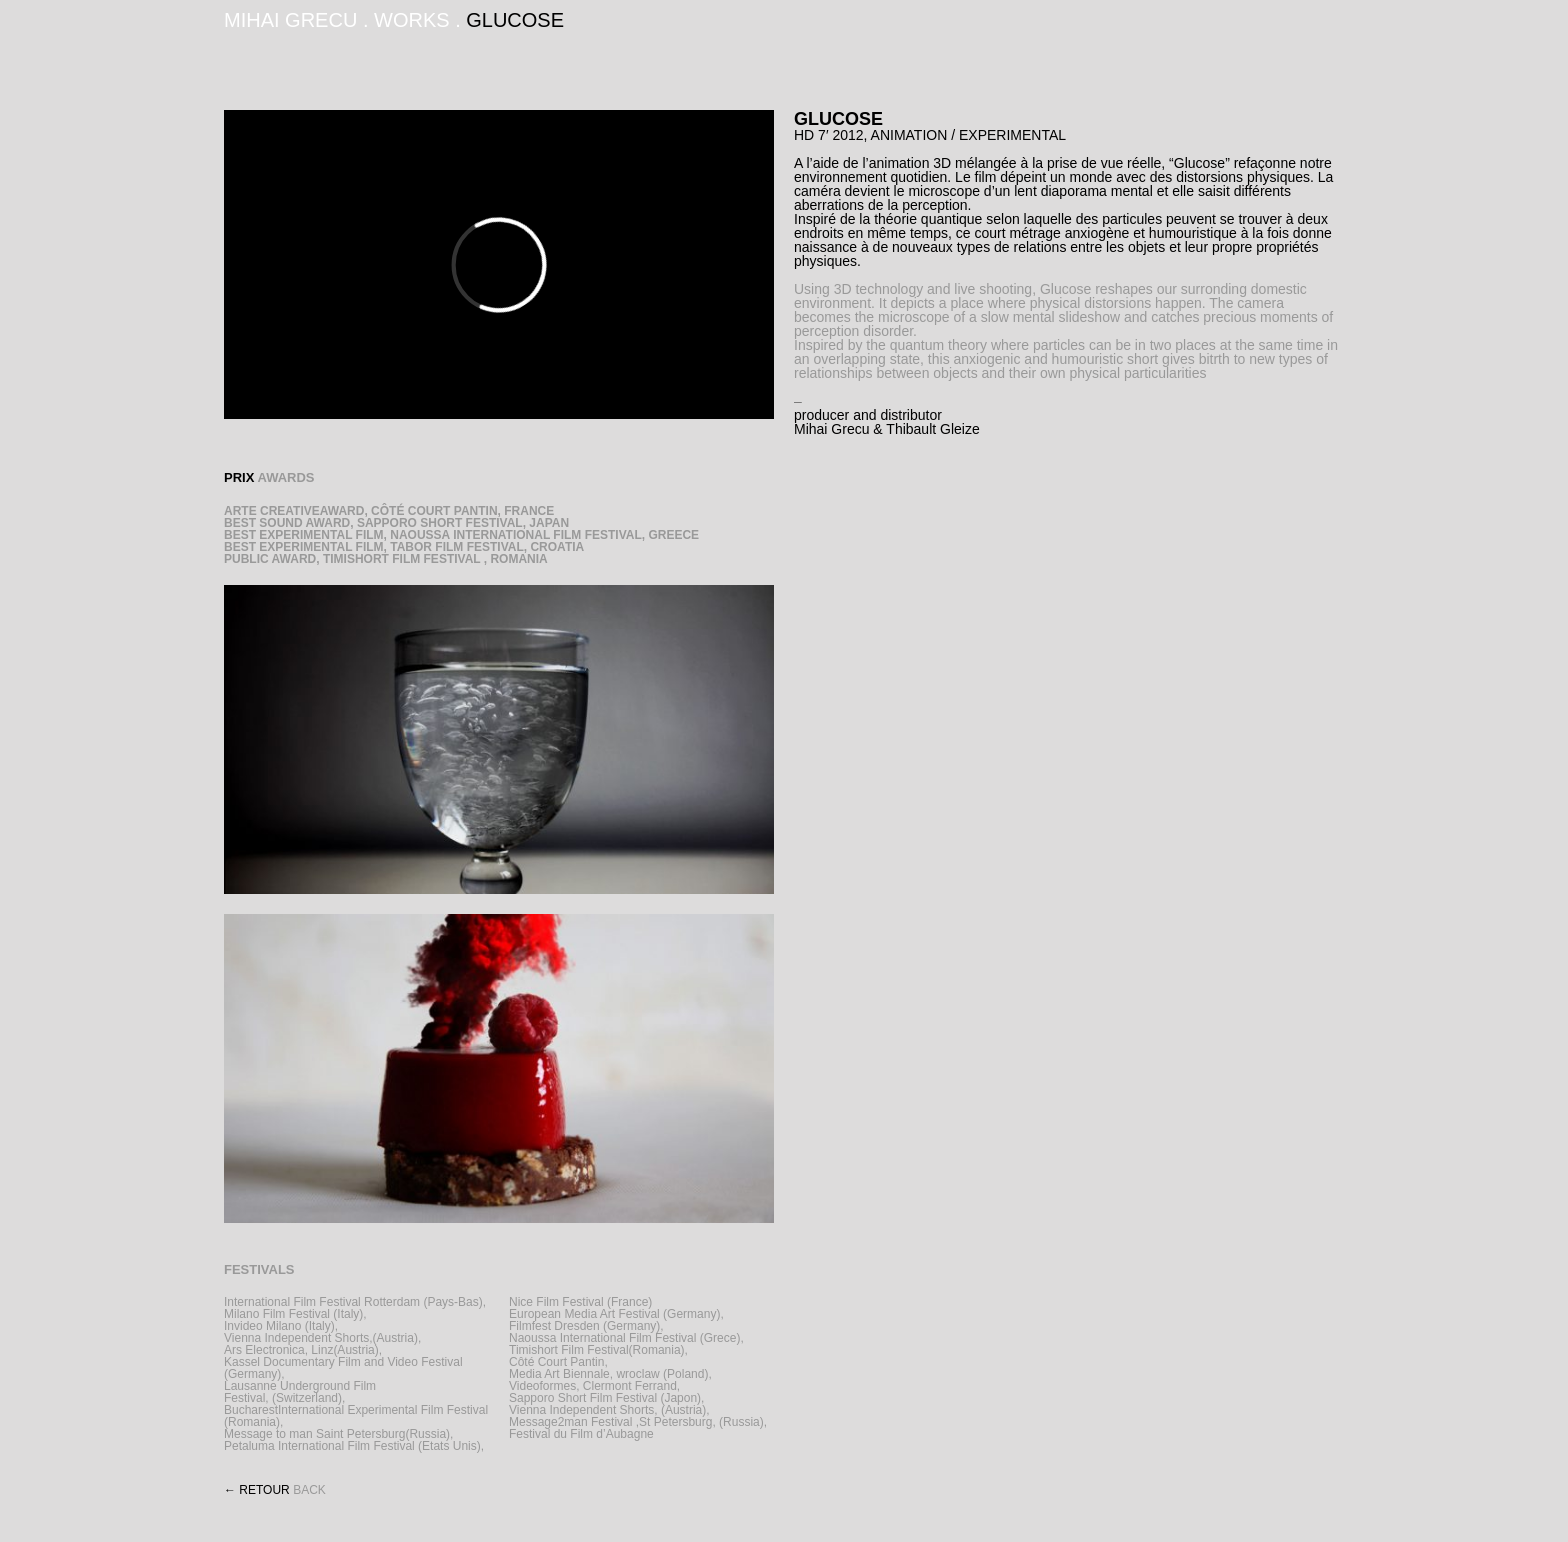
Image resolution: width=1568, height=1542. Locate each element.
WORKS (412, 20)
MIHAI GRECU (290, 20)
